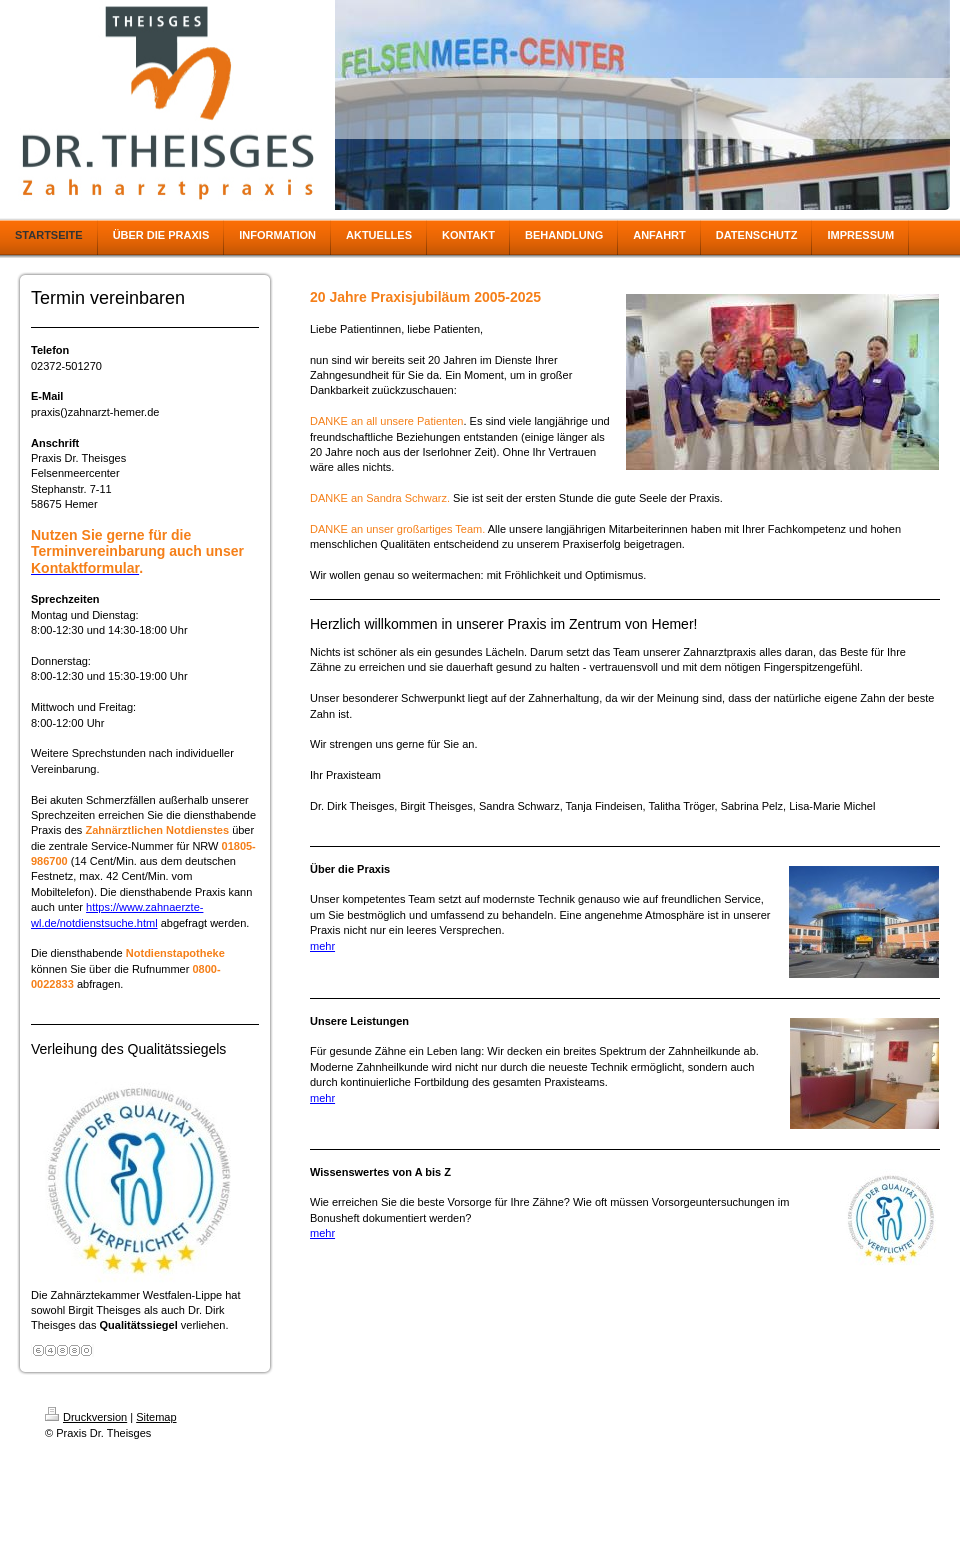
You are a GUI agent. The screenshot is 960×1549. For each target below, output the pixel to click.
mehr (322, 946)
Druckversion (86, 1417)
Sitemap (156, 1417)
